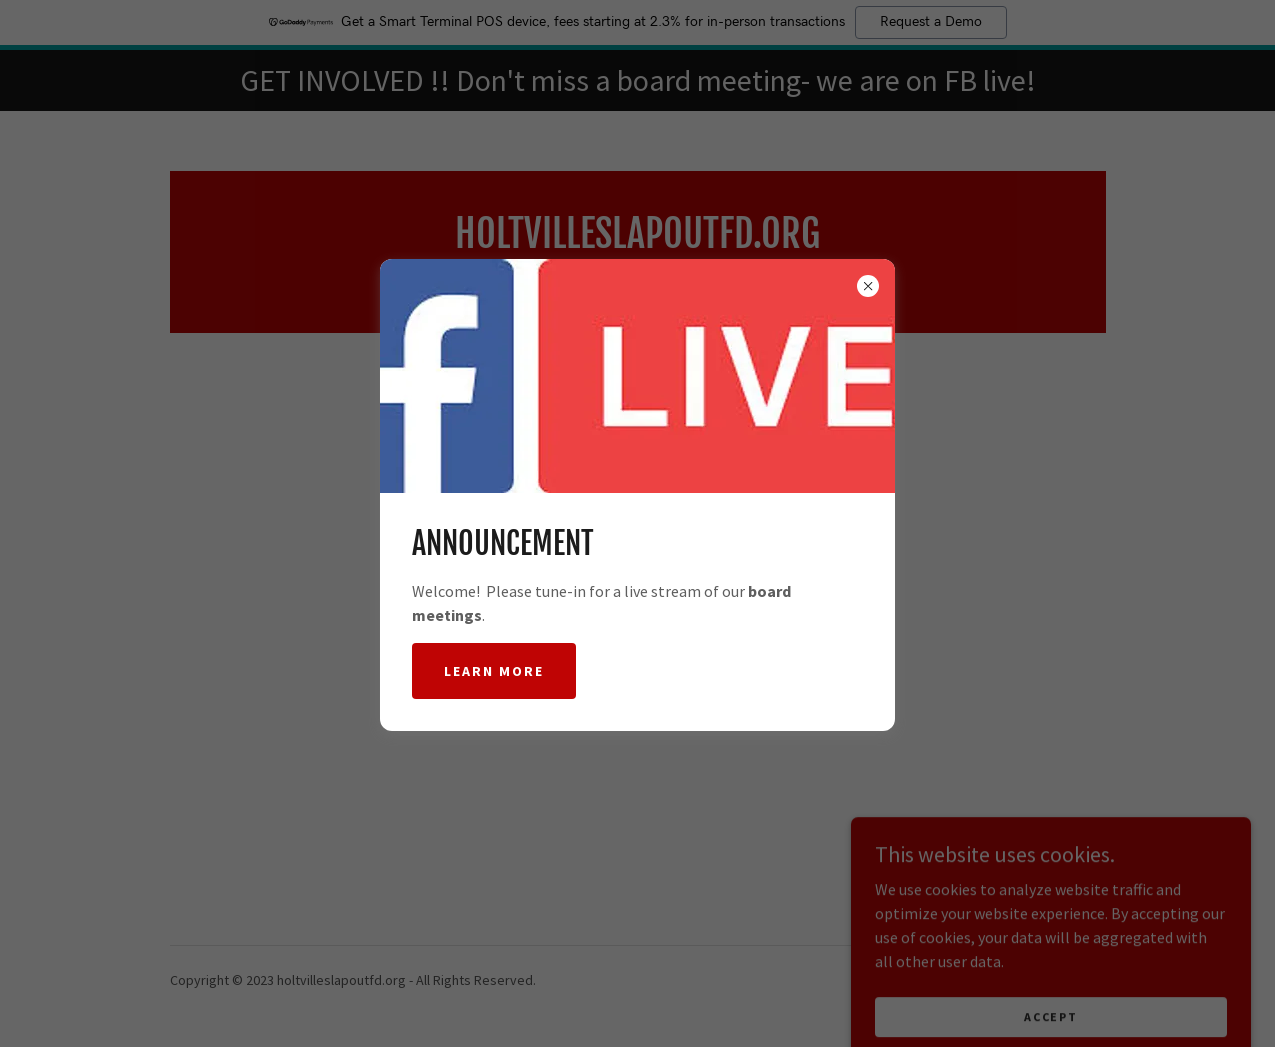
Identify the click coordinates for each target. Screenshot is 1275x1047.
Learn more (494, 671)
